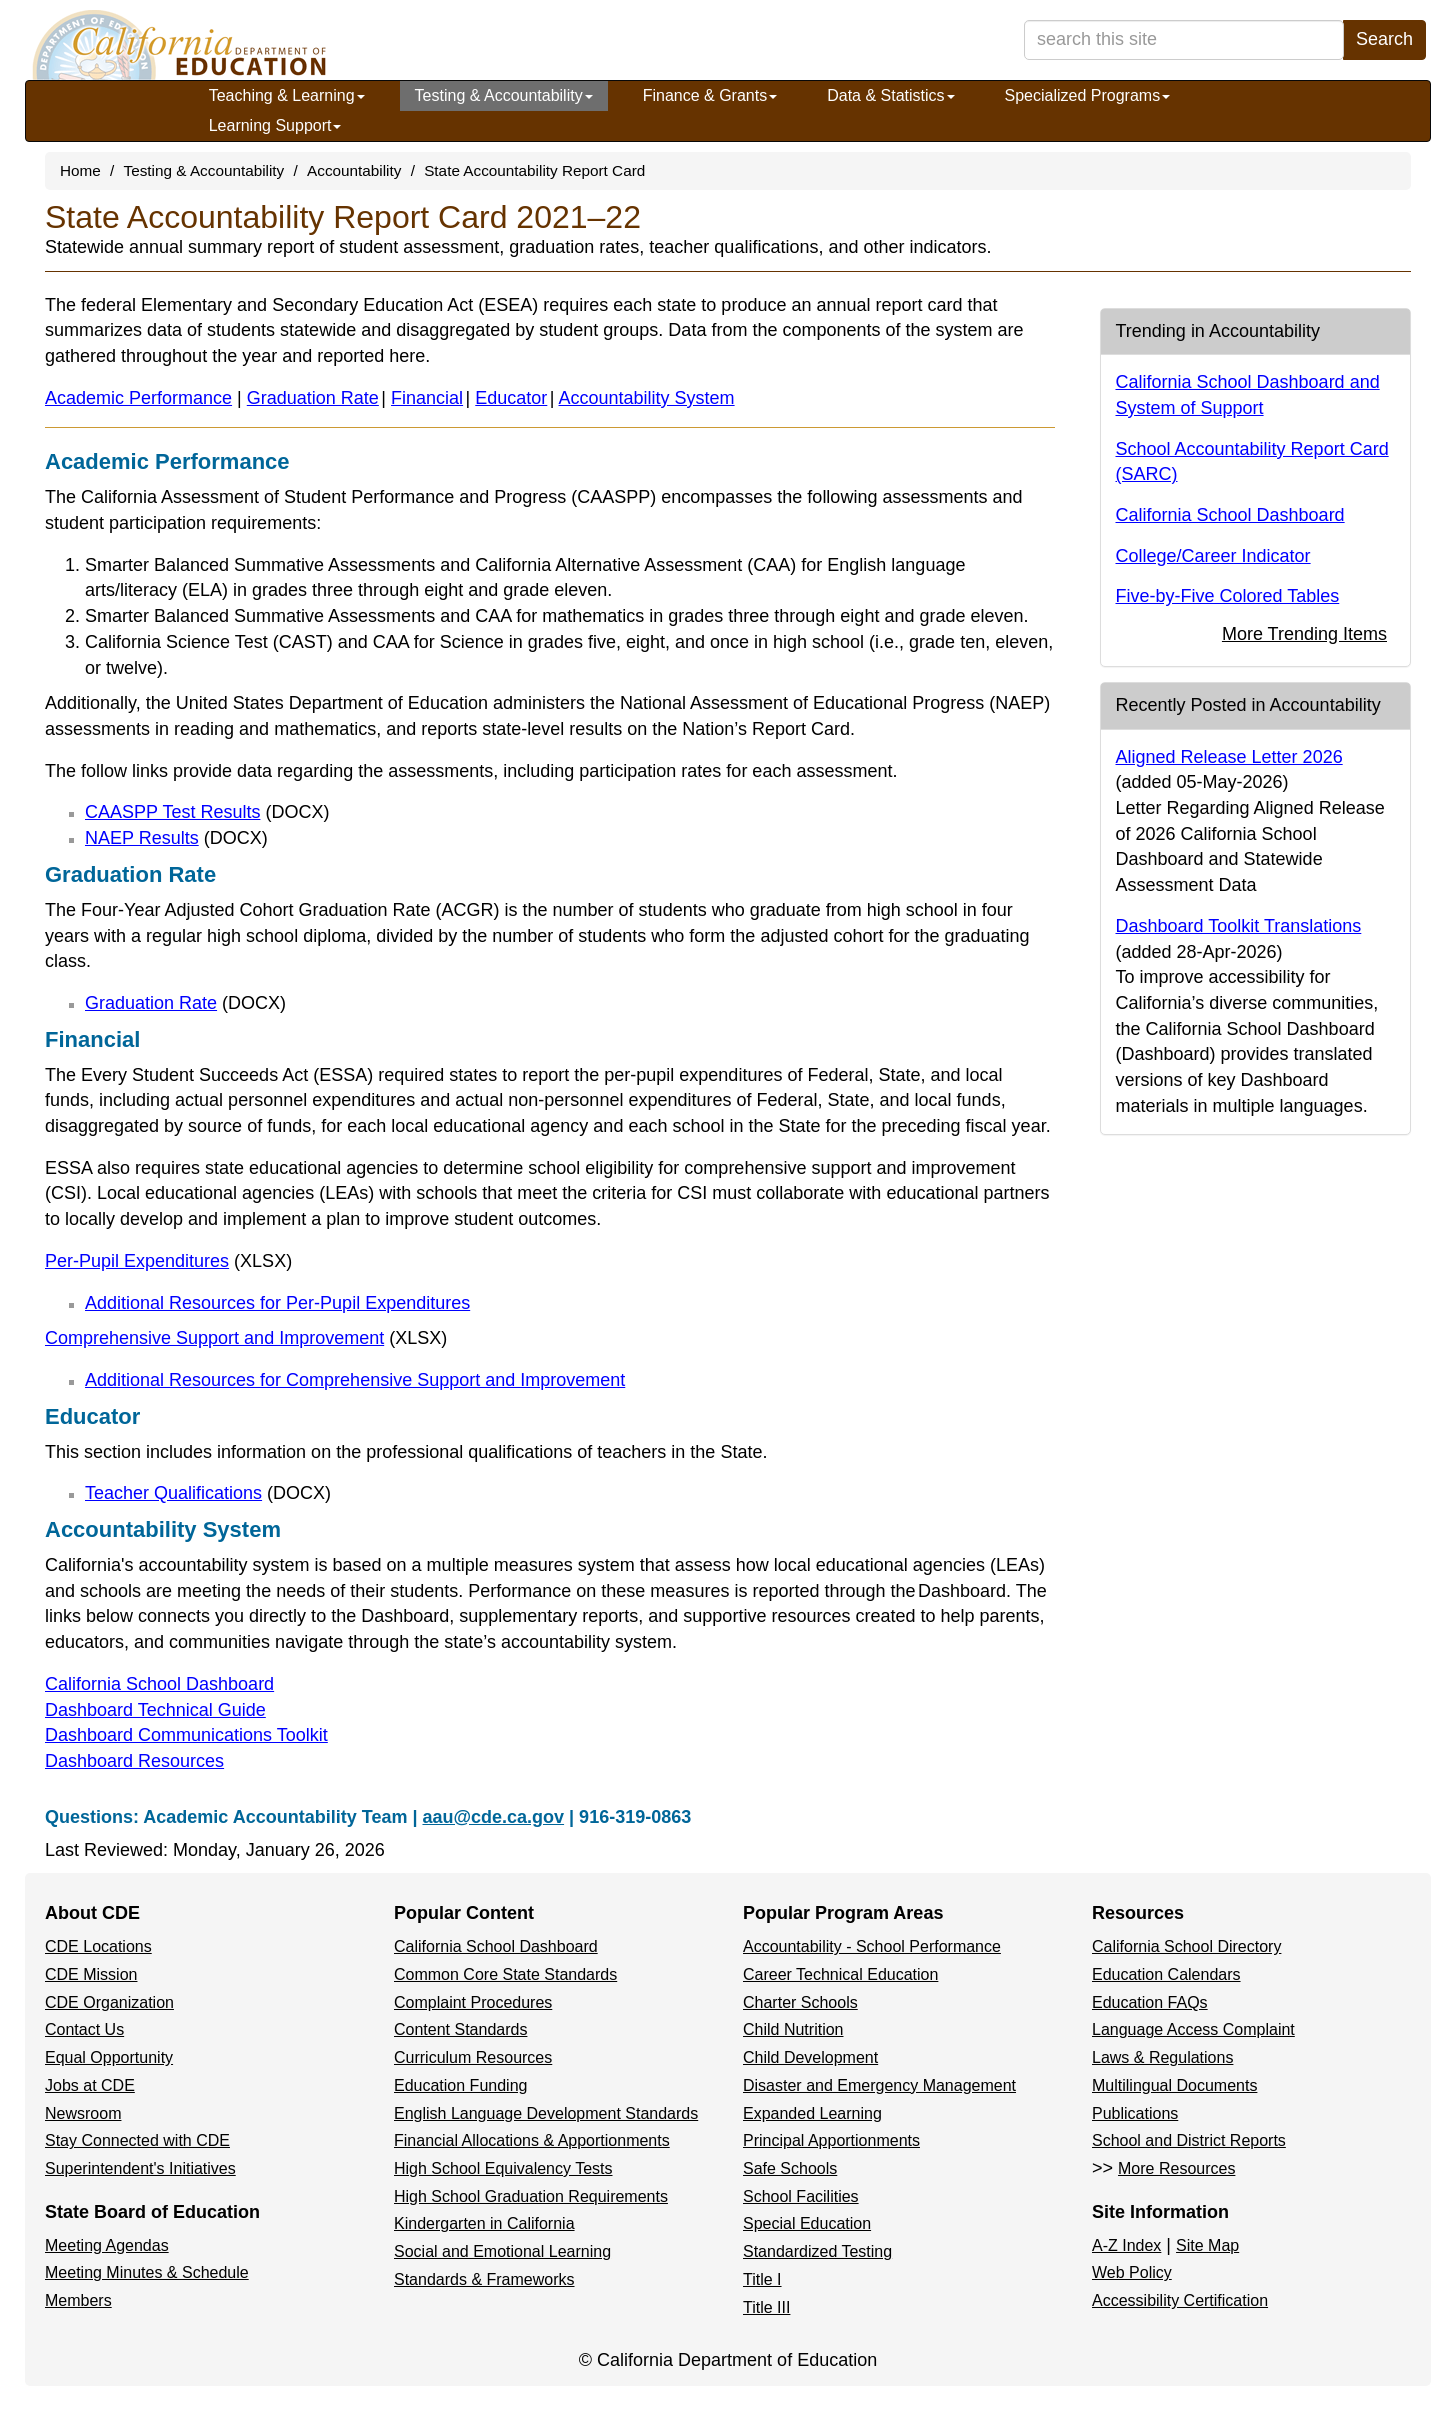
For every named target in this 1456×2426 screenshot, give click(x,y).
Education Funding (460, 2085)
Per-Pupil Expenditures (168, 1261)
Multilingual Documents (1174, 2085)
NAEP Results (176, 838)
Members (78, 2300)
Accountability (354, 170)
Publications (1135, 2113)
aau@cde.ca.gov (493, 1817)
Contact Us (84, 2029)
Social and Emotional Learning (502, 2251)
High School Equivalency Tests (503, 2168)
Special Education (807, 2223)
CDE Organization (109, 2002)
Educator (511, 398)
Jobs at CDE (90, 2085)
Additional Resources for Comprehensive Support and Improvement (355, 1380)
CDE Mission (91, 1974)
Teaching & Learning (287, 95)
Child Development (810, 2057)
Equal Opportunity (109, 2057)
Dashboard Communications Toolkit (186, 1735)
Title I (762, 2279)
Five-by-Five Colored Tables (1228, 596)
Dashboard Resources (134, 1761)
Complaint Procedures (473, 2002)
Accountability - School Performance (872, 1946)
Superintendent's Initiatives (140, 2168)
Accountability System (647, 398)
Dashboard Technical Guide (155, 1710)
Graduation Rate (313, 398)
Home (80, 170)
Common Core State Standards (505, 1974)
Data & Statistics (890, 95)
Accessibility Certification (1180, 2300)
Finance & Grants (710, 95)
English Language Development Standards (546, 2113)
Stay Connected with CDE (137, 2140)
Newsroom (83, 2113)
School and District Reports (1189, 2140)
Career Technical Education (840, 1974)
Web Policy (1132, 2272)
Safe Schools (790, 2168)
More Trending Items (1304, 634)
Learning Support (275, 125)
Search (1384, 39)
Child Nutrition (793, 2029)
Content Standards (460, 2029)
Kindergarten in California (484, 2223)
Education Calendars (1166, 1974)
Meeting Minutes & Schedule (147, 2272)
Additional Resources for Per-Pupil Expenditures (277, 1303)
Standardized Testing (817, 2251)
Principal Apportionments (831, 2140)
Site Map (1207, 2245)
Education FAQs (1150, 2002)
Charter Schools (800, 2002)
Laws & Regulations (1162, 2057)
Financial (427, 398)
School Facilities (801, 2196)
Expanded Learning (812, 2113)
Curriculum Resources (473, 2057)
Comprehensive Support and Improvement (246, 1338)
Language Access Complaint (1193, 2029)
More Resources (1176, 2168)
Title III (766, 2307)
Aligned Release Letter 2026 (1229, 757)
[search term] (1184, 40)
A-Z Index (1126, 2245)
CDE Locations (98, 1946)
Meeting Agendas (107, 2245)
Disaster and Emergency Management (879, 2085)
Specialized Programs (1088, 95)
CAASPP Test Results (207, 812)
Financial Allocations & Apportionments (532, 2140)
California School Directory (1186, 1946)
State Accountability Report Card (534, 170)
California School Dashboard (159, 1684)
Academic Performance (138, 398)
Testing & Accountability (504, 95)
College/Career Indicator (1213, 556)
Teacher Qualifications (208, 1493)
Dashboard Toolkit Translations (1239, 926)
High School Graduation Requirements (531, 2196)
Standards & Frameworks (484, 2279)
